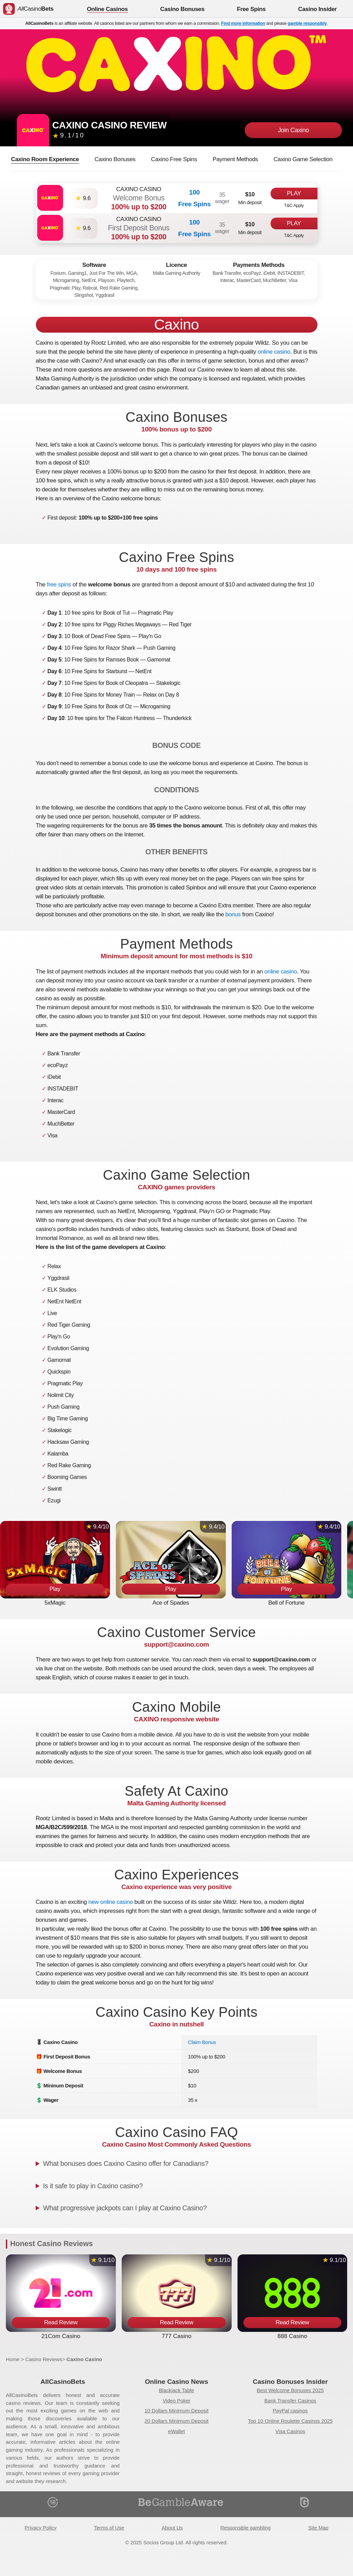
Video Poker (177, 2400)
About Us (172, 2528)
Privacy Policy (40, 2528)
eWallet (176, 2431)
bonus (233, 914)
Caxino (176, 325)
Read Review (61, 2322)
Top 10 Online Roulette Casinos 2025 (290, 2421)
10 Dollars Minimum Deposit (176, 2410)
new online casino (110, 1902)
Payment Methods (235, 159)
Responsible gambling (245, 2528)
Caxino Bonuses (114, 159)
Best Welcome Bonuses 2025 (290, 2390)
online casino (274, 351)
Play (294, 193)
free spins (59, 584)
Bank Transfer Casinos (290, 2400)
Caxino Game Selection (302, 159)
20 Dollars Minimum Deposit (176, 2421)
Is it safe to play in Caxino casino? (93, 2186)
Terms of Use (109, 2528)
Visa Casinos (290, 2431)
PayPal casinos (290, 2410)
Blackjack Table (176, 2390)
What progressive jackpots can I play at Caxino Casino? (125, 2208)
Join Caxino (293, 130)
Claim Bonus (202, 2042)
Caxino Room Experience (45, 159)
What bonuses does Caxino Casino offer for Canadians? (126, 2163)
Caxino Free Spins (174, 159)
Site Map (318, 2528)
